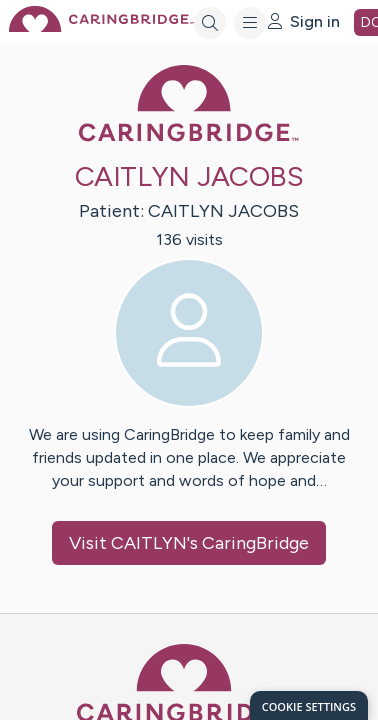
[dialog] (309, 705)
